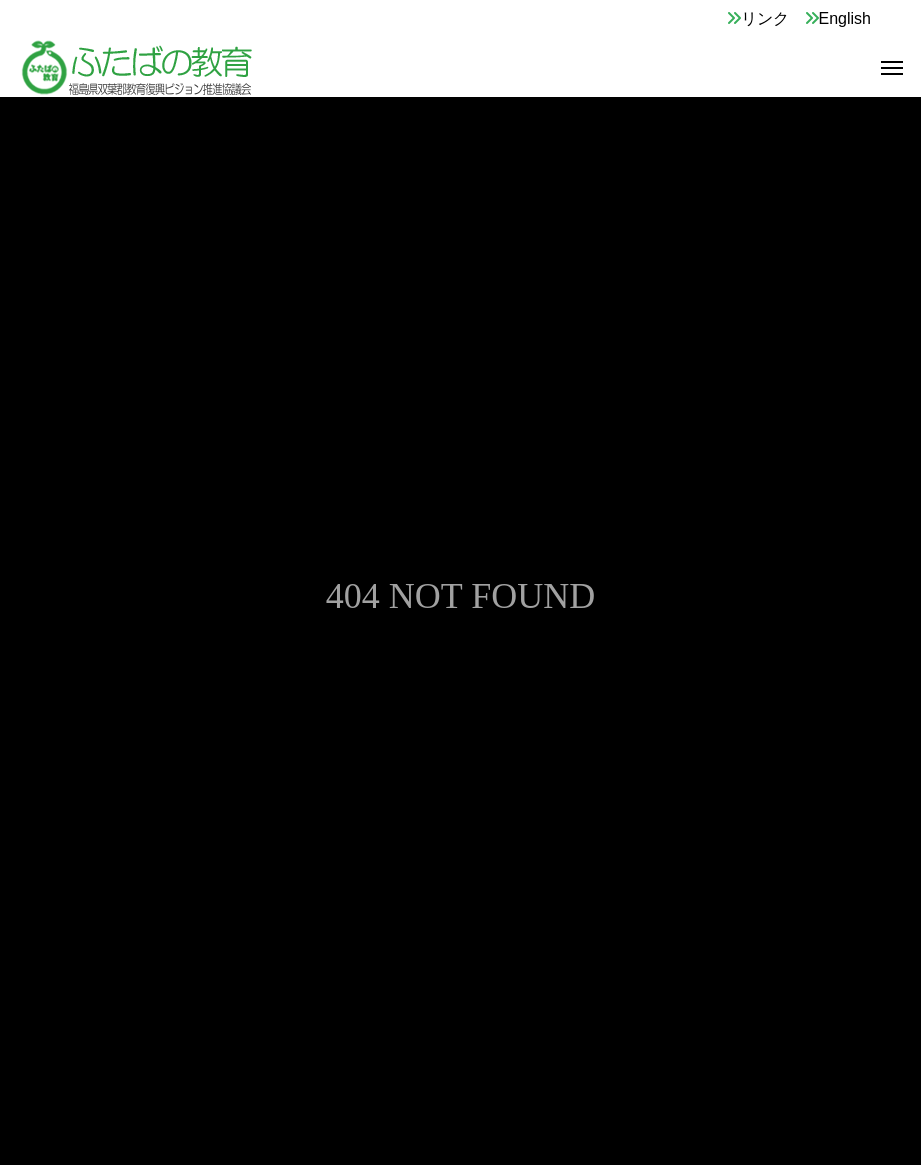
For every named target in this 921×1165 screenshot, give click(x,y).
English (838, 18)
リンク (758, 18)
